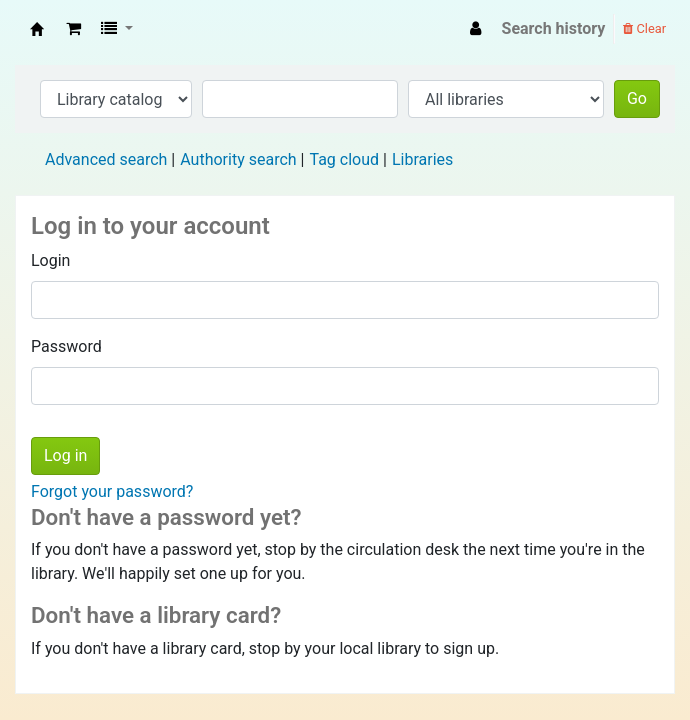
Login (50, 260)
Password (66, 346)
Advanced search (106, 159)
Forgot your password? (112, 491)
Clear (644, 28)
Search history (554, 28)
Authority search (238, 159)
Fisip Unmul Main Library (37, 29)
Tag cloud (344, 159)
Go (637, 98)
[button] (73, 29)
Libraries (422, 159)
